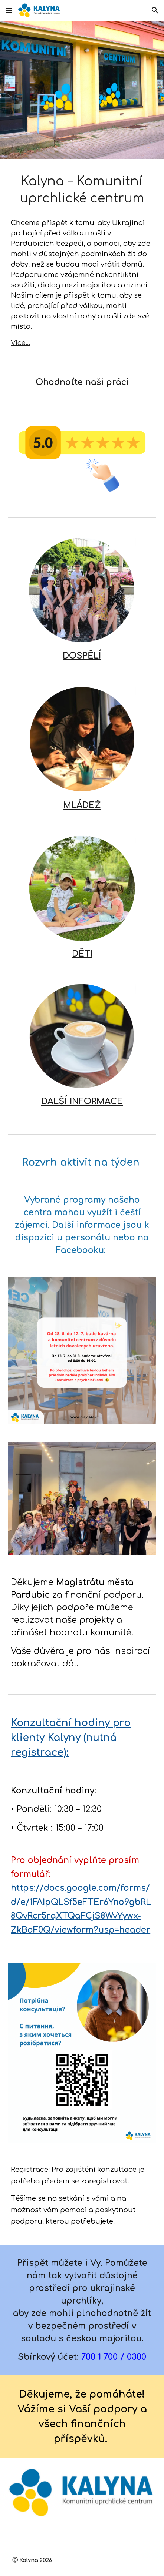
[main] (82, 190)
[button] (9, 10)
